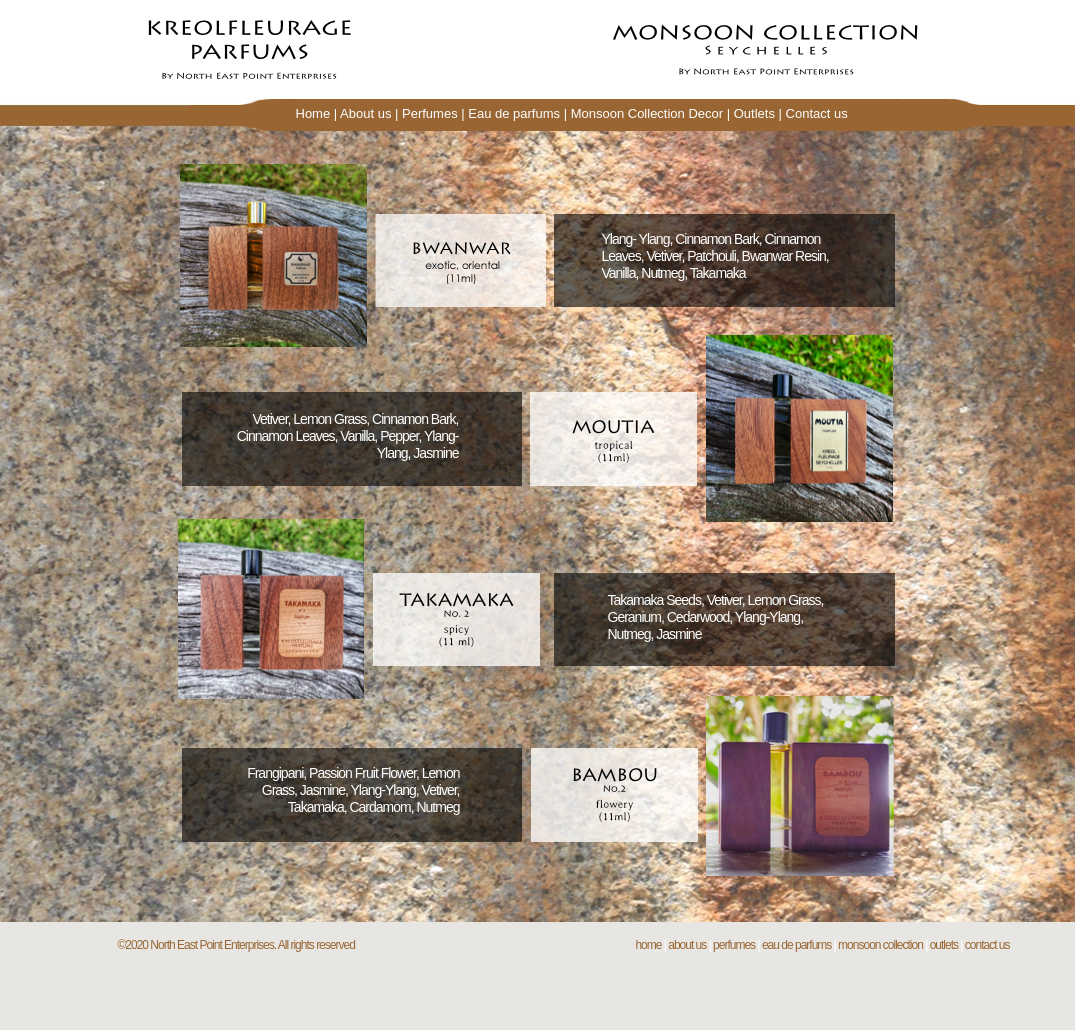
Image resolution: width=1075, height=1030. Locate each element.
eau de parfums (796, 945)
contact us (987, 945)
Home (313, 113)
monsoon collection (880, 945)
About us (365, 113)
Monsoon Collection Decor (647, 113)
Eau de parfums (514, 113)
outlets (944, 945)
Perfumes (430, 113)
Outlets (754, 113)
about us (687, 945)
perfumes (734, 945)
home (648, 945)
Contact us (817, 113)
